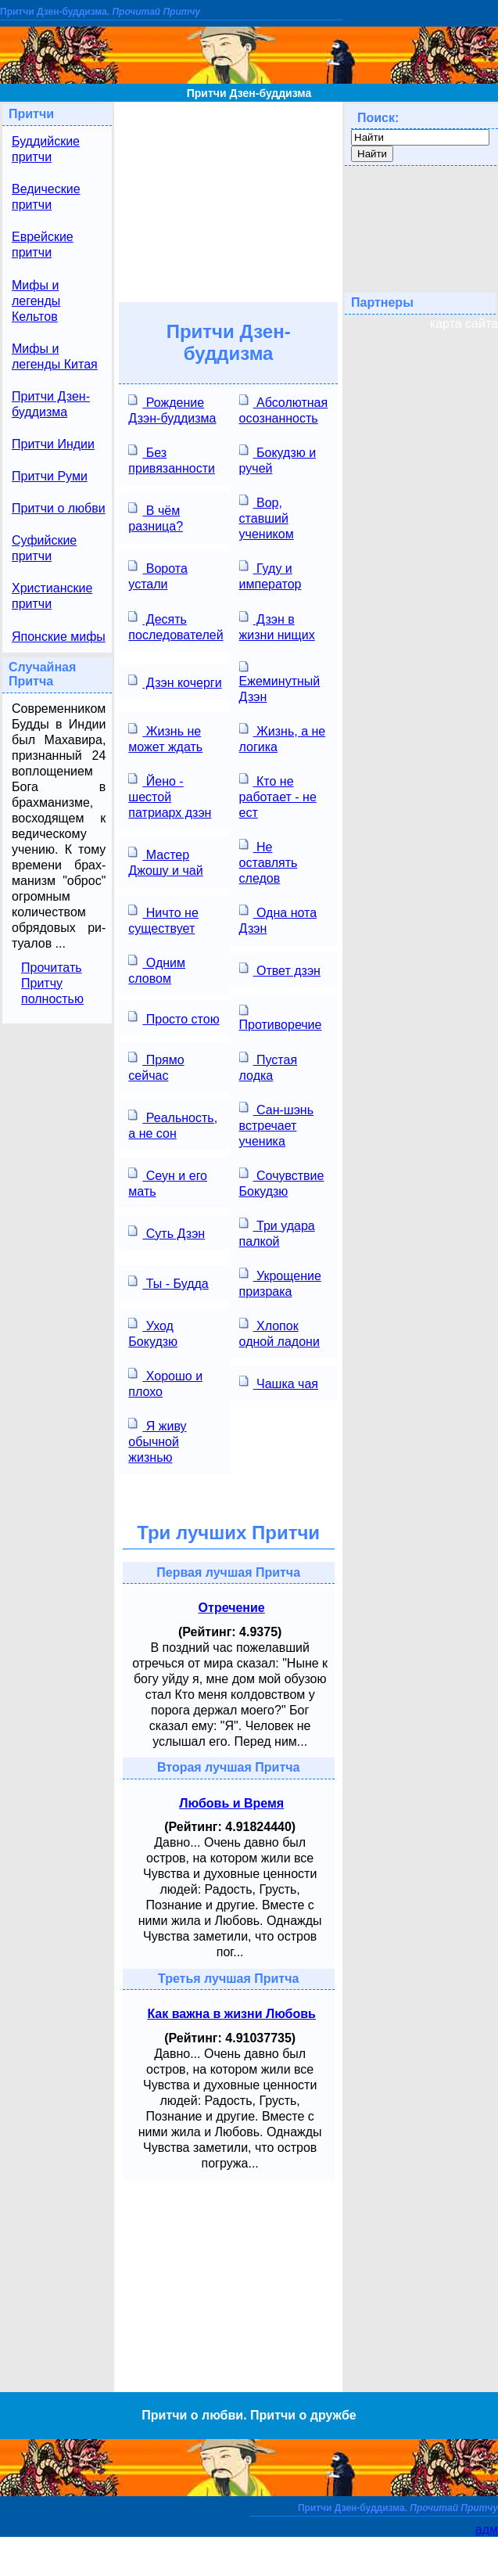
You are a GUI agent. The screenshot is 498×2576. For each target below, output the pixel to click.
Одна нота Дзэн (278, 919)
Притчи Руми (50, 476)
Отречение (232, 1607)
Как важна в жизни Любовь (231, 2013)
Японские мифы (59, 636)
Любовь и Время (231, 1803)
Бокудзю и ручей (278, 459)
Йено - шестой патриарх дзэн (169, 795)
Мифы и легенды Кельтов (36, 301)
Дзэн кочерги (174, 681)
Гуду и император (270, 575)
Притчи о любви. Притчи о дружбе (249, 2415)
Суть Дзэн (166, 1232)
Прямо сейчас (156, 1066)
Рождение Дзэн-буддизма (172, 409)
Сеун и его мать (167, 1182)
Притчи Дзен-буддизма (249, 93)
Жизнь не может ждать (165, 737)
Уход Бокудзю (152, 1332)
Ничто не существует (163, 919)
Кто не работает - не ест (278, 795)
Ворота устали (158, 575)
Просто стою (173, 1017)
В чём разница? (155, 517)
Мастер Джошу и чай (165, 861)
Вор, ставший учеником (266, 517)
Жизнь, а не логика (282, 737)
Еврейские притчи (42, 244)
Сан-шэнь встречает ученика (276, 1124)
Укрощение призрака (280, 1282)
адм (486, 2529)
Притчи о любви (59, 508)
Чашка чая (278, 1382)
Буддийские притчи (46, 149)
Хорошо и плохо (165, 1382)
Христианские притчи (52, 595)
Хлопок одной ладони (279, 1332)
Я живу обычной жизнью (157, 1440)
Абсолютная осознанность (283, 409)
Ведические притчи (46, 196)
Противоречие (280, 1017)
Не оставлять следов (268, 861)
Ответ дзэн (280, 969)
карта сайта (464, 323)
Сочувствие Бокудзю (281, 1182)
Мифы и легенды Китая (55, 356)
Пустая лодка (268, 1066)
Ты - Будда (168, 1282)
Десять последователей (175, 626)
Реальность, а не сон (172, 1124)
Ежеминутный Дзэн (280, 681)
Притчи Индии (53, 444)
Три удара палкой (277, 1232)
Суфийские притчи (44, 548)
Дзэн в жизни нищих (277, 626)
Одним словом (156, 969)
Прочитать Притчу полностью (52, 983)
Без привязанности (171, 459)
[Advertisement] (229, 199)
